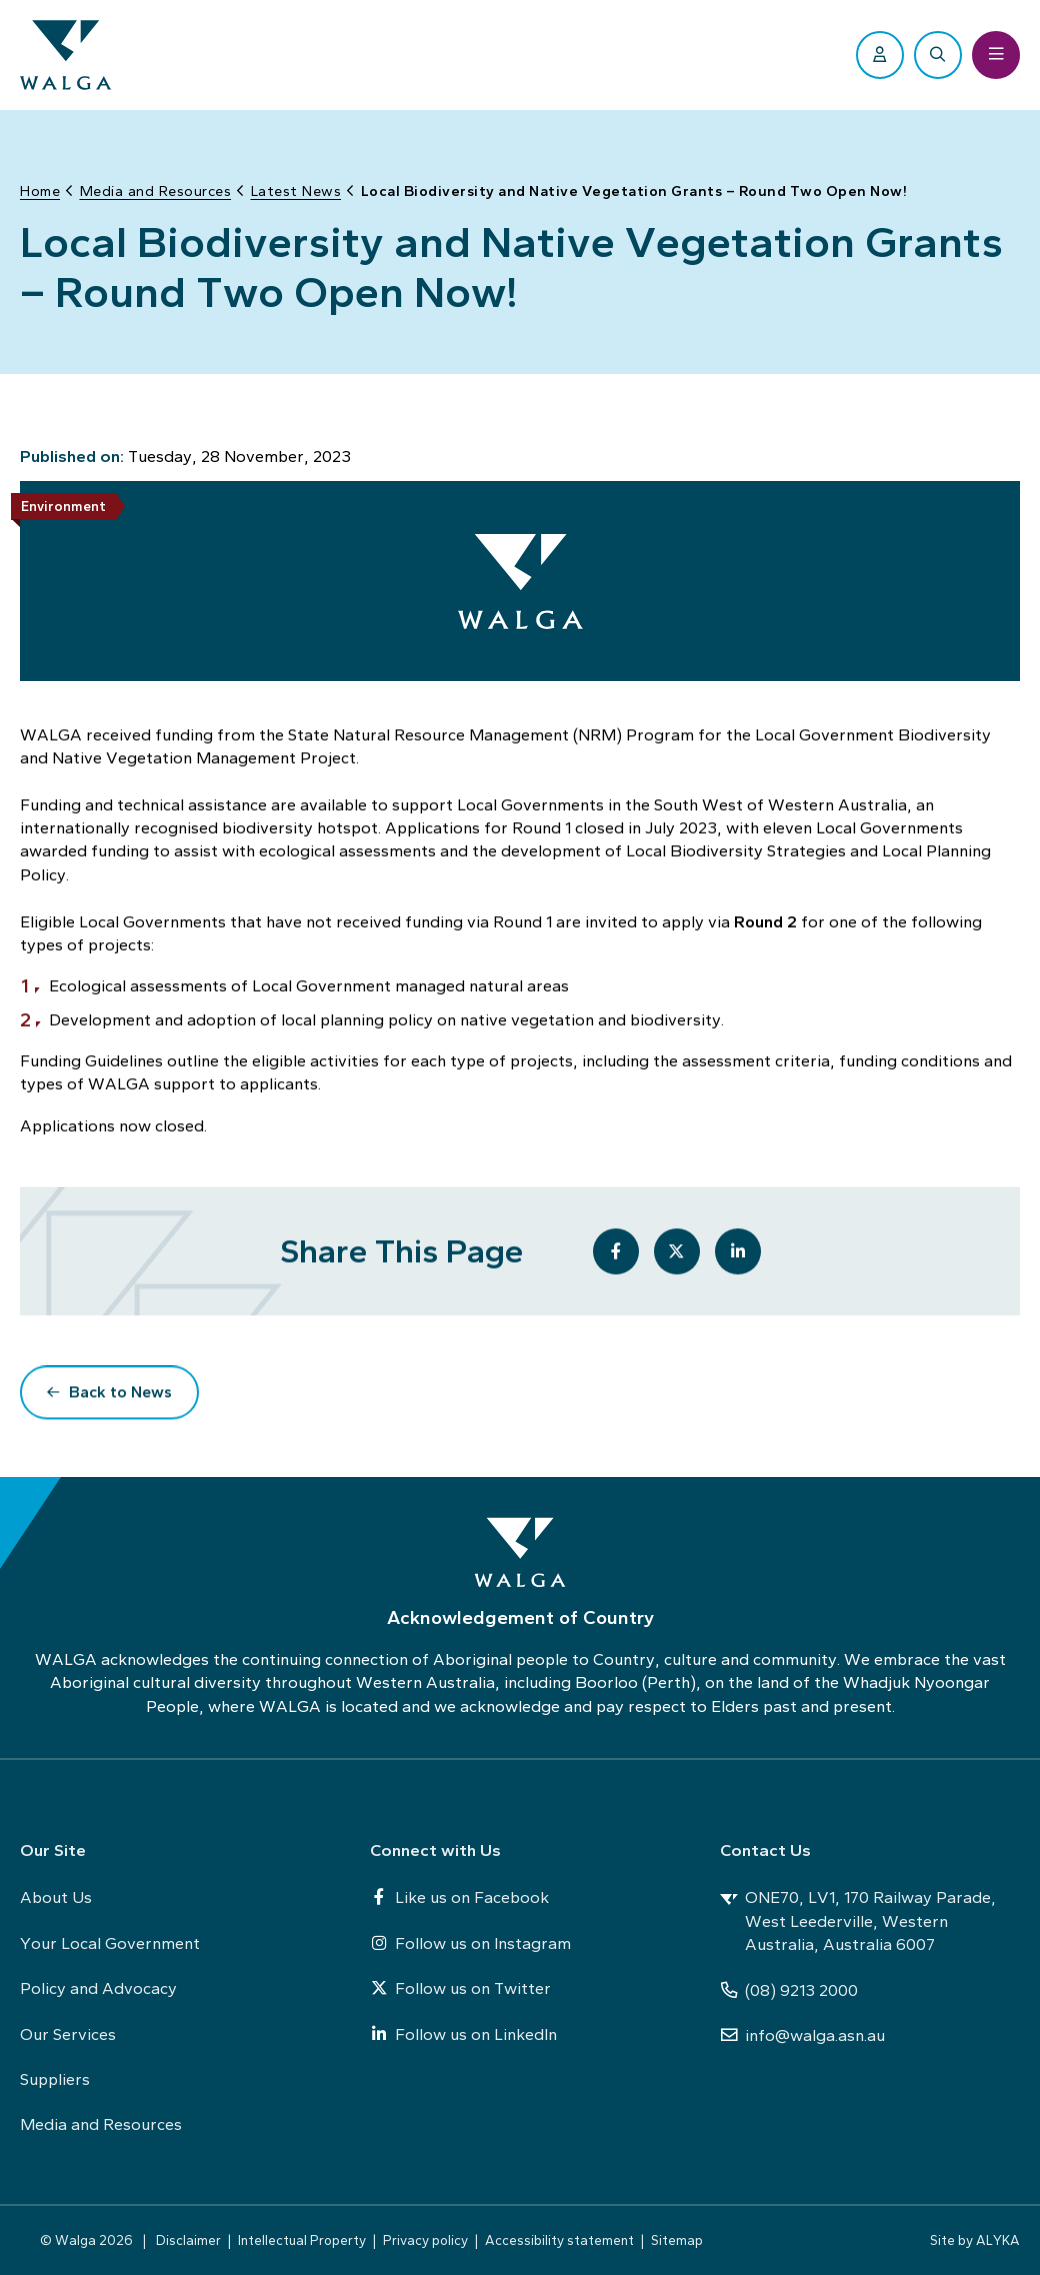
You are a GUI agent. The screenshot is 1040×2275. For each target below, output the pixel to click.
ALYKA (998, 2240)
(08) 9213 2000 (789, 1990)
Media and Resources (101, 2124)
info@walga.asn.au (802, 2035)
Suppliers (55, 2079)
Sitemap (677, 2240)
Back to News (120, 1393)
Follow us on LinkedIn (463, 2034)
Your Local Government (110, 1943)
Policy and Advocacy (98, 1988)
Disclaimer (188, 2240)
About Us (56, 1897)
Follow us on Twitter (460, 1988)
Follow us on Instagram (470, 1943)
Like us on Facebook (459, 1897)
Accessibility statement (559, 2240)
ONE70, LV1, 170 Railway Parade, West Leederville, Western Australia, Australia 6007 (858, 1920)
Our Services (68, 2034)
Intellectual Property (302, 2240)
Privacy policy (425, 2240)
